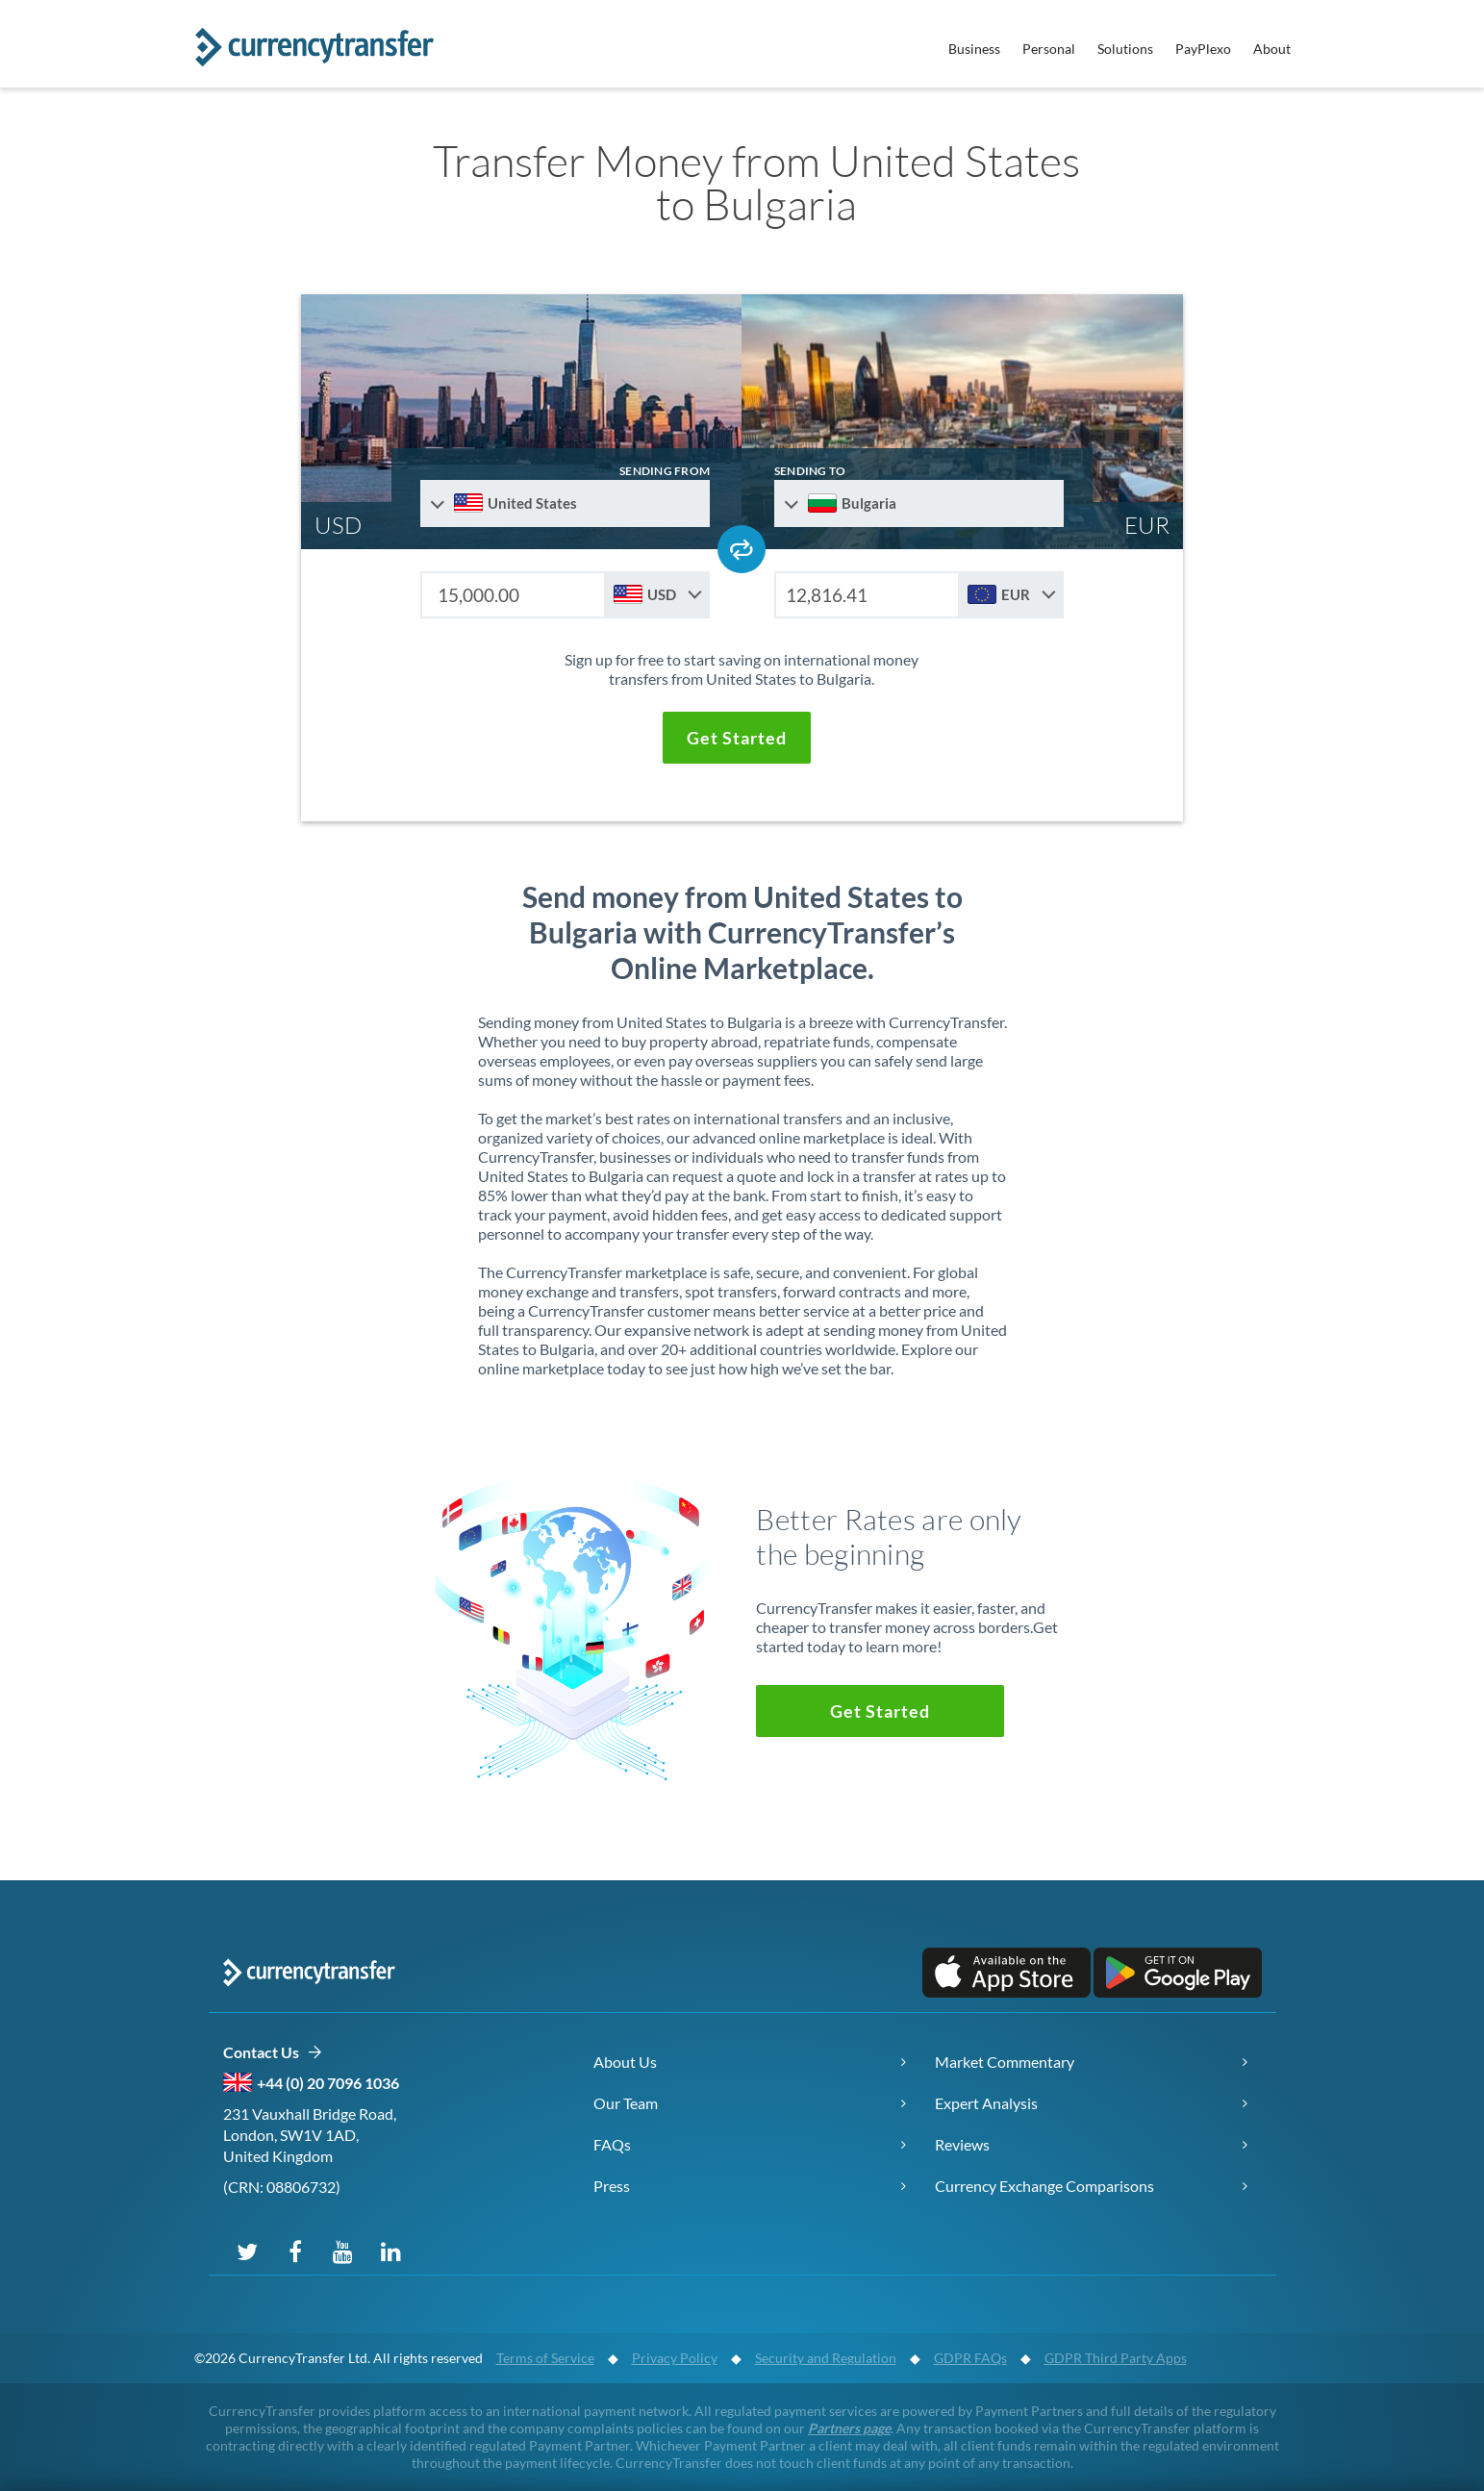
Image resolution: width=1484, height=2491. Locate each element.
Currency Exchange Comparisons (1044, 2185)
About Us (625, 2061)
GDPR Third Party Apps (1115, 2358)
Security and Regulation (825, 2358)
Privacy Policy (674, 2358)
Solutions (1125, 48)
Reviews (962, 2144)
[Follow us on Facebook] (295, 2251)
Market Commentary (1004, 2061)
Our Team (625, 2103)
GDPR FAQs (970, 2358)
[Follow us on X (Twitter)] (247, 2251)
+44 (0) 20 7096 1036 (328, 2083)
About (1272, 48)
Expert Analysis (986, 2103)
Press (611, 2185)
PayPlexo (1203, 48)
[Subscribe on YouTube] (343, 2251)
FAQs (612, 2144)
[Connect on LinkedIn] (391, 2251)
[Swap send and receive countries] (741, 549)
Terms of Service (545, 2358)
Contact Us (272, 2053)
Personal (1048, 48)
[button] (737, 738)
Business (974, 48)
